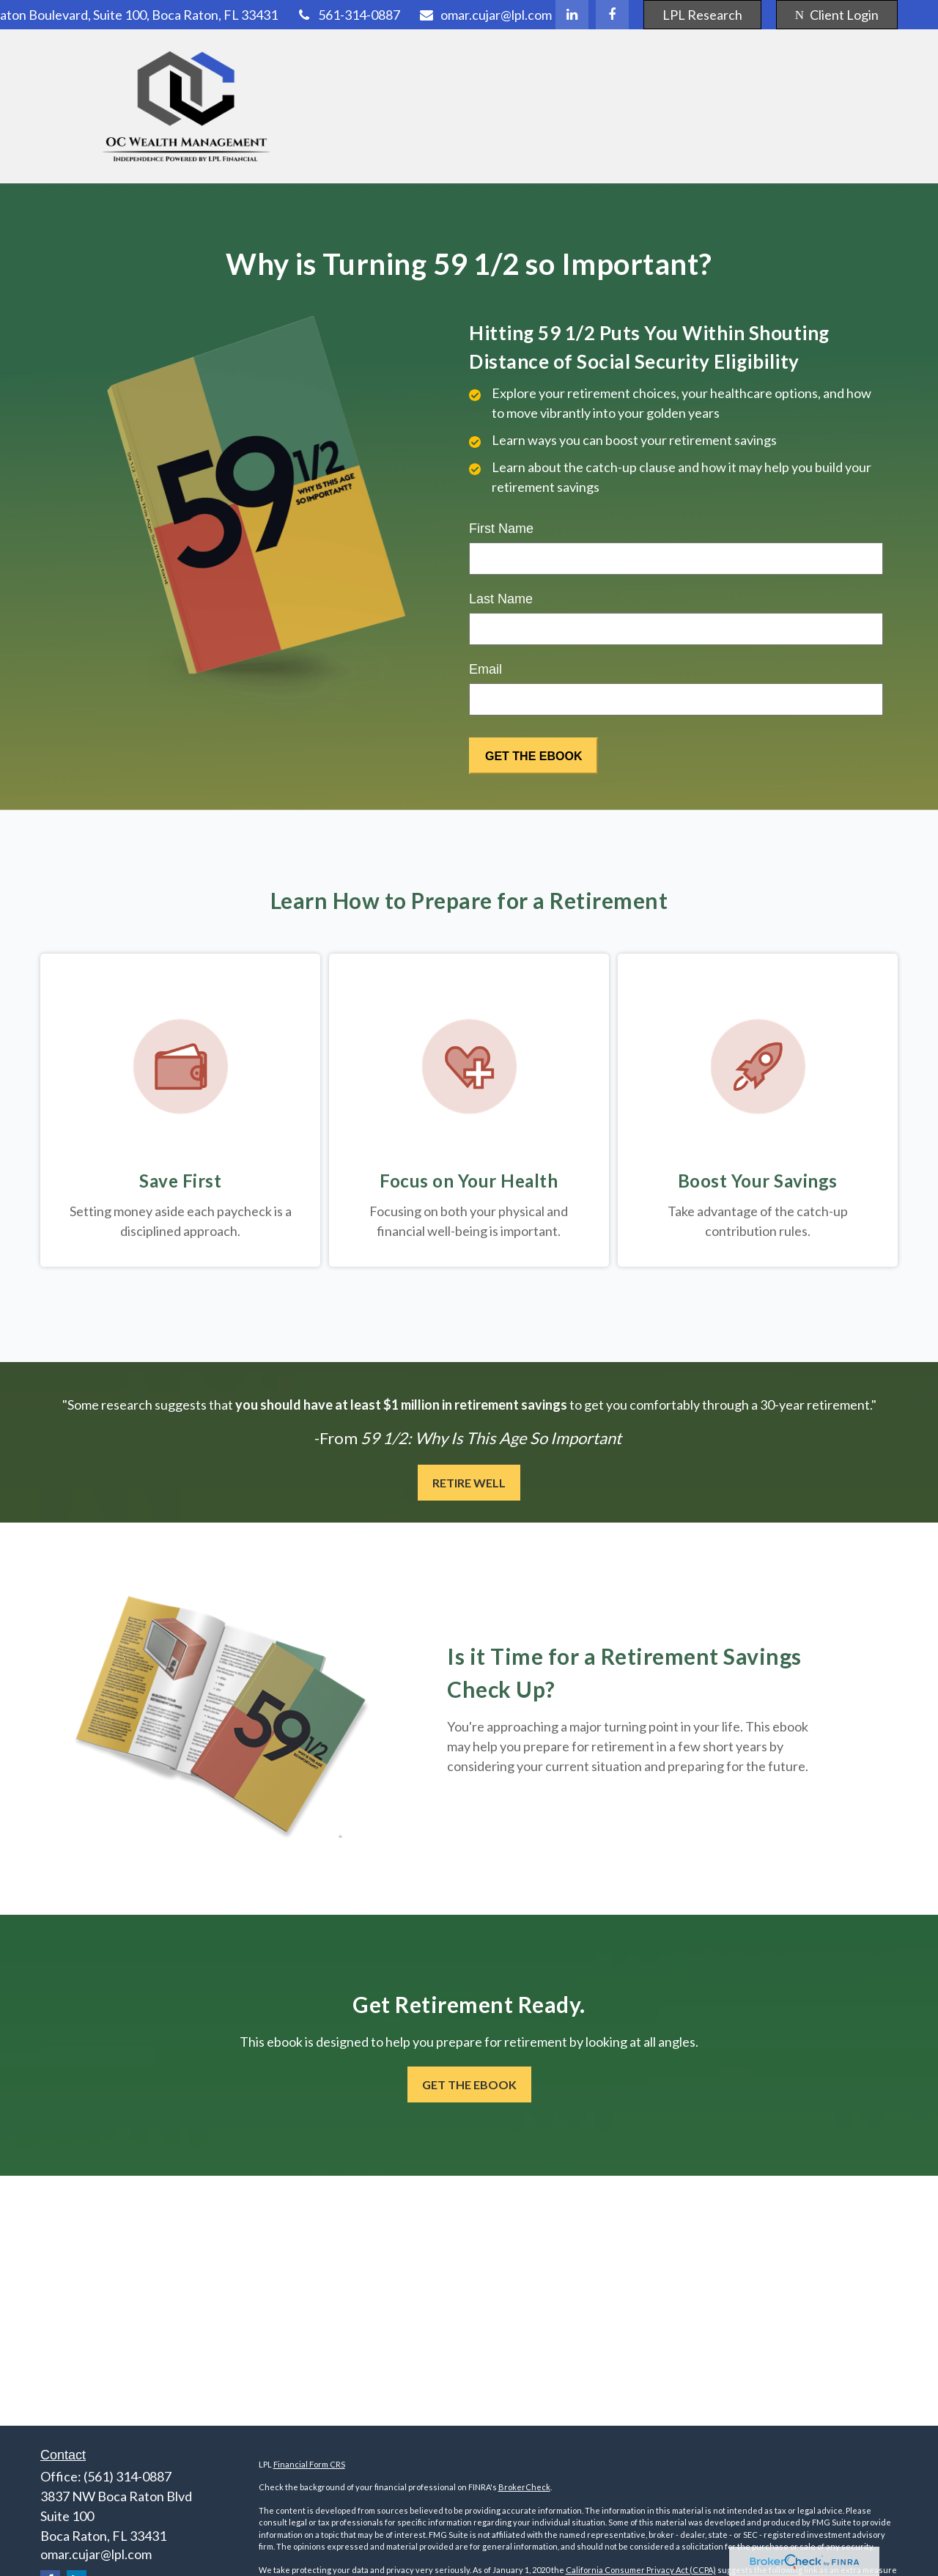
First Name (501, 528)
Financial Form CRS (309, 2464)
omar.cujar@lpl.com (485, 15)
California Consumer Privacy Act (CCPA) (641, 2570)
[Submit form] (533, 755)
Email (485, 669)
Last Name (501, 599)
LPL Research (702, 15)
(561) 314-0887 (127, 2476)
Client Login (837, 15)
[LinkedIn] (571, 14)
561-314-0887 (348, 15)
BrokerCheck (524, 2487)
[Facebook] (612, 14)
